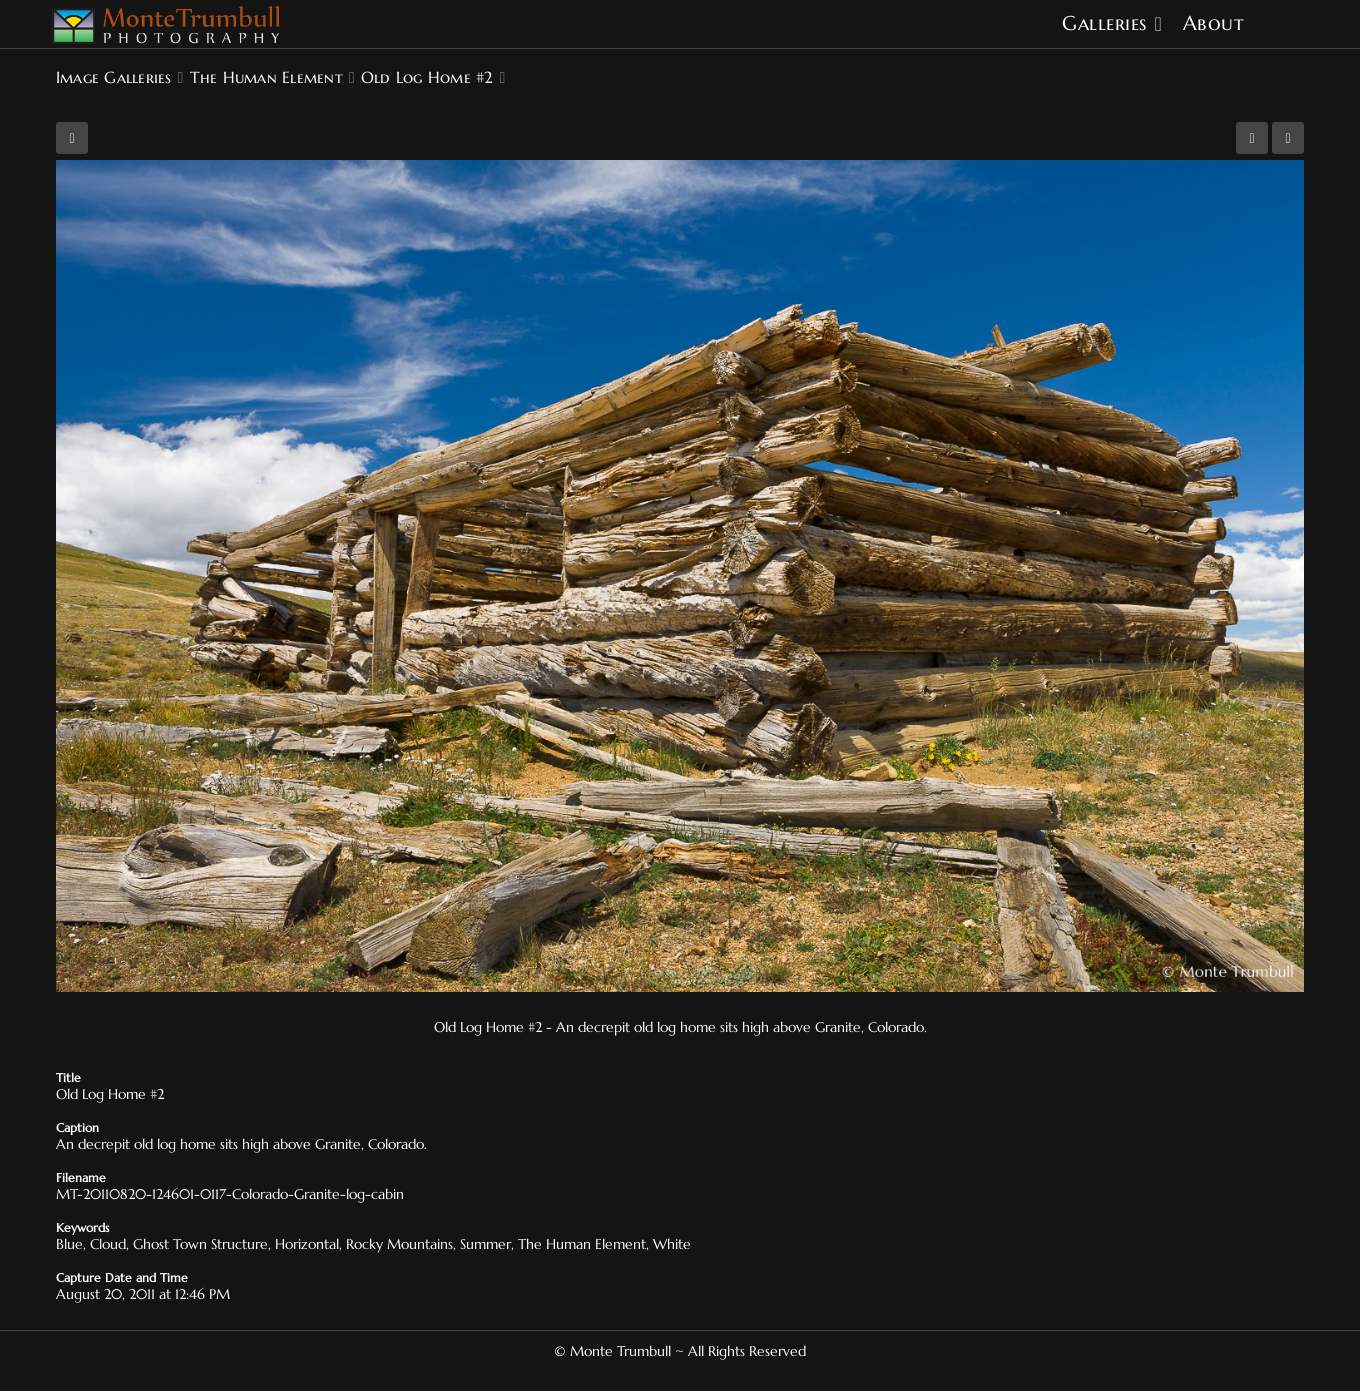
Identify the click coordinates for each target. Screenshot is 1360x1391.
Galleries (1104, 23)
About (1214, 23)
